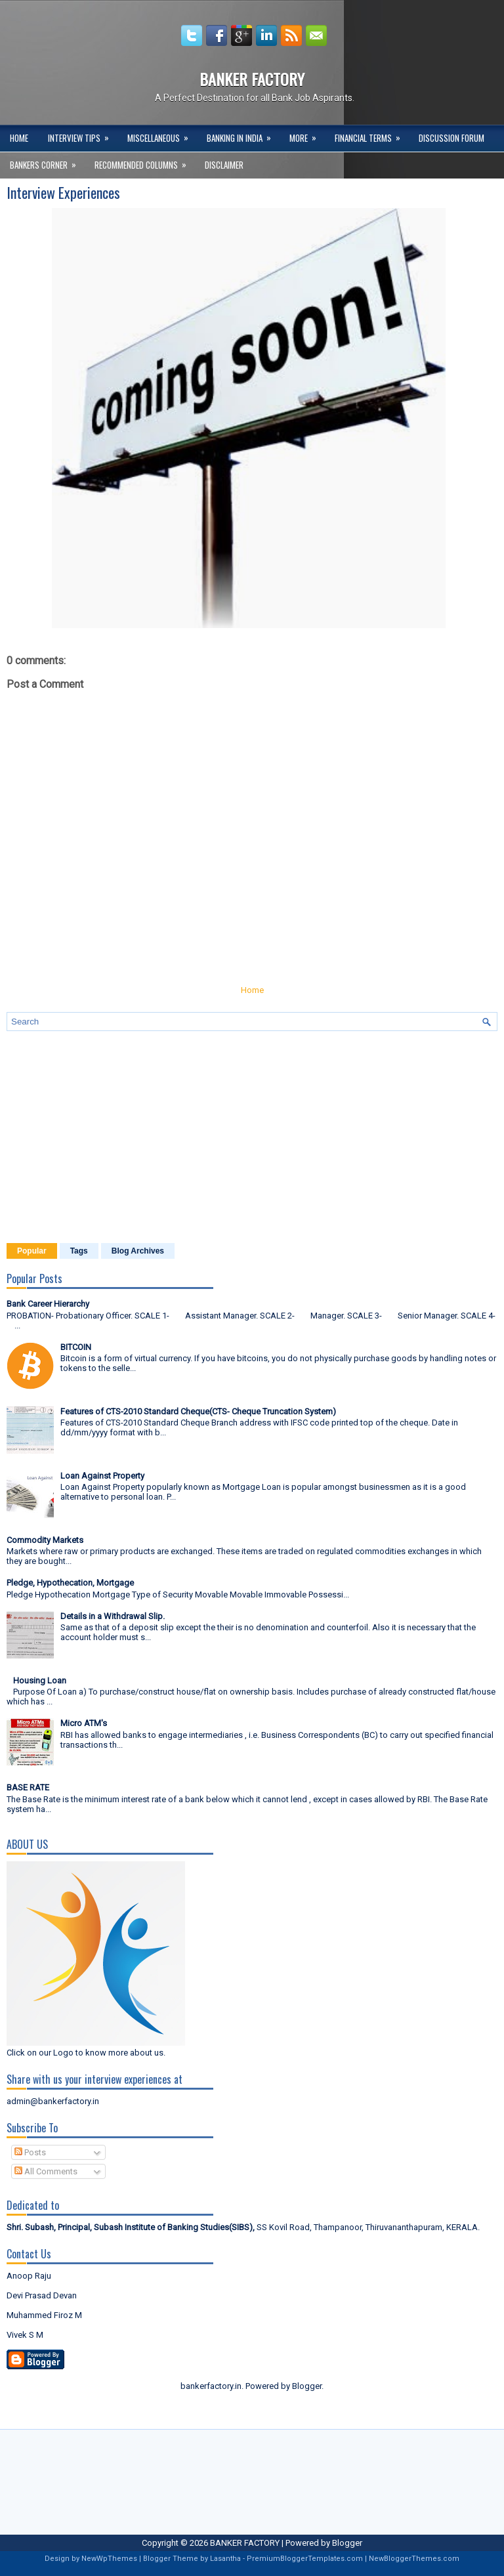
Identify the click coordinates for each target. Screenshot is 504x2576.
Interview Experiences (63, 192)
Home (19, 137)
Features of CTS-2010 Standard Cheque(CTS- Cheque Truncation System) (198, 1411)
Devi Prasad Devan (42, 2295)
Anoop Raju (29, 2276)
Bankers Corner (47, 161)
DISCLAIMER (224, 164)
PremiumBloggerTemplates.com (305, 2558)
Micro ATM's (83, 1723)
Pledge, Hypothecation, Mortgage (70, 1583)
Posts (30, 2152)
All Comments (45, 2171)
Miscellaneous (162, 134)
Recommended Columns (144, 161)
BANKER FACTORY (252, 79)
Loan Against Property (102, 1476)
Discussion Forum (451, 137)
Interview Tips (82, 134)
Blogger (307, 2386)
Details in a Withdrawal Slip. (112, 1616)
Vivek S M (25, 2335)
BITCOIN (75, 1347)
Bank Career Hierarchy (48, 1304)
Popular (32, 1251)
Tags (79, 1251)
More (307, 134)
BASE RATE (28, 1787)
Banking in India (243, 134)
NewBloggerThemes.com (414, 2558)
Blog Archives (138, 1251)
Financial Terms (372, 134)
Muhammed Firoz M (44, 2315)
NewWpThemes (109, 2558)
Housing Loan (39, 1680)
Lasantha (225, 2558)
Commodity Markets (45, 1540)
